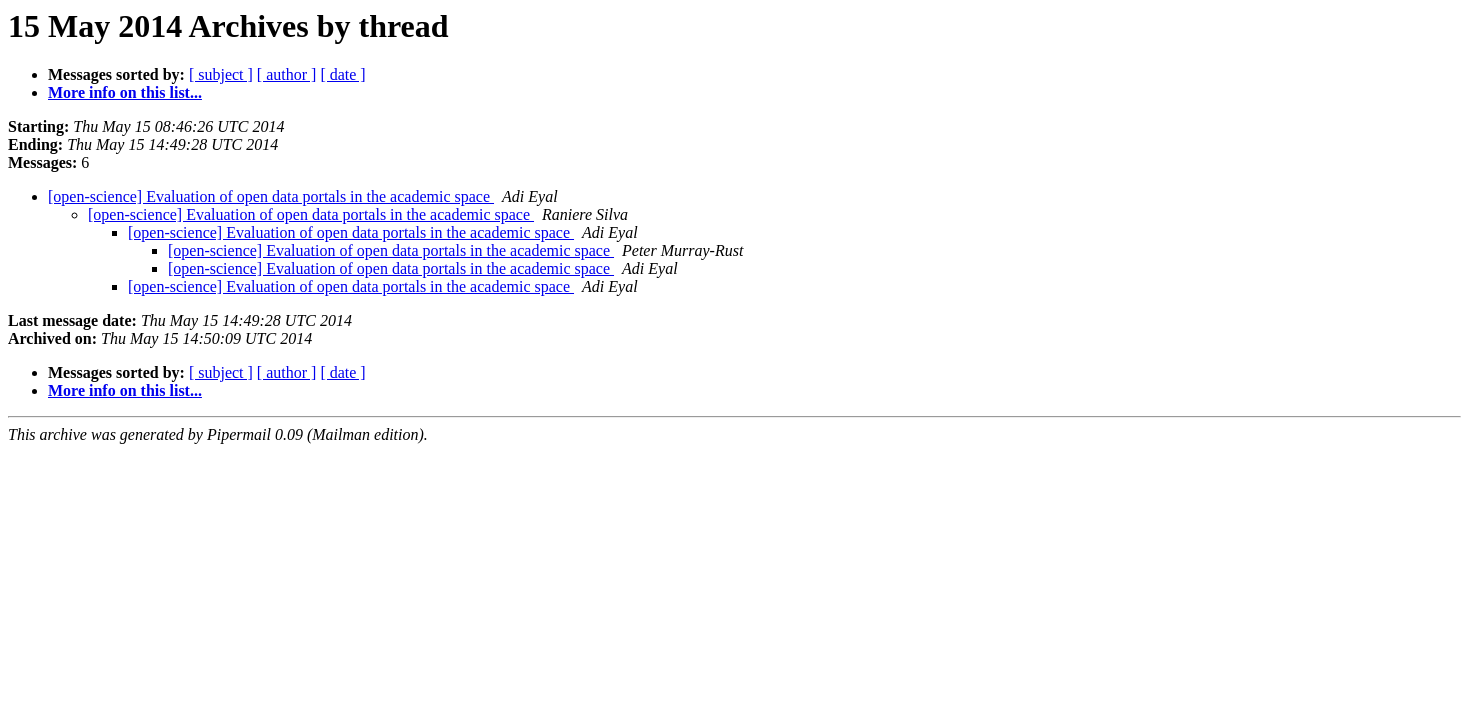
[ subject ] (221, 74)
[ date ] (342, 74)
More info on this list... (125, 92)
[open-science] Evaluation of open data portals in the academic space (271, 196)
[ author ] (287, 74)
